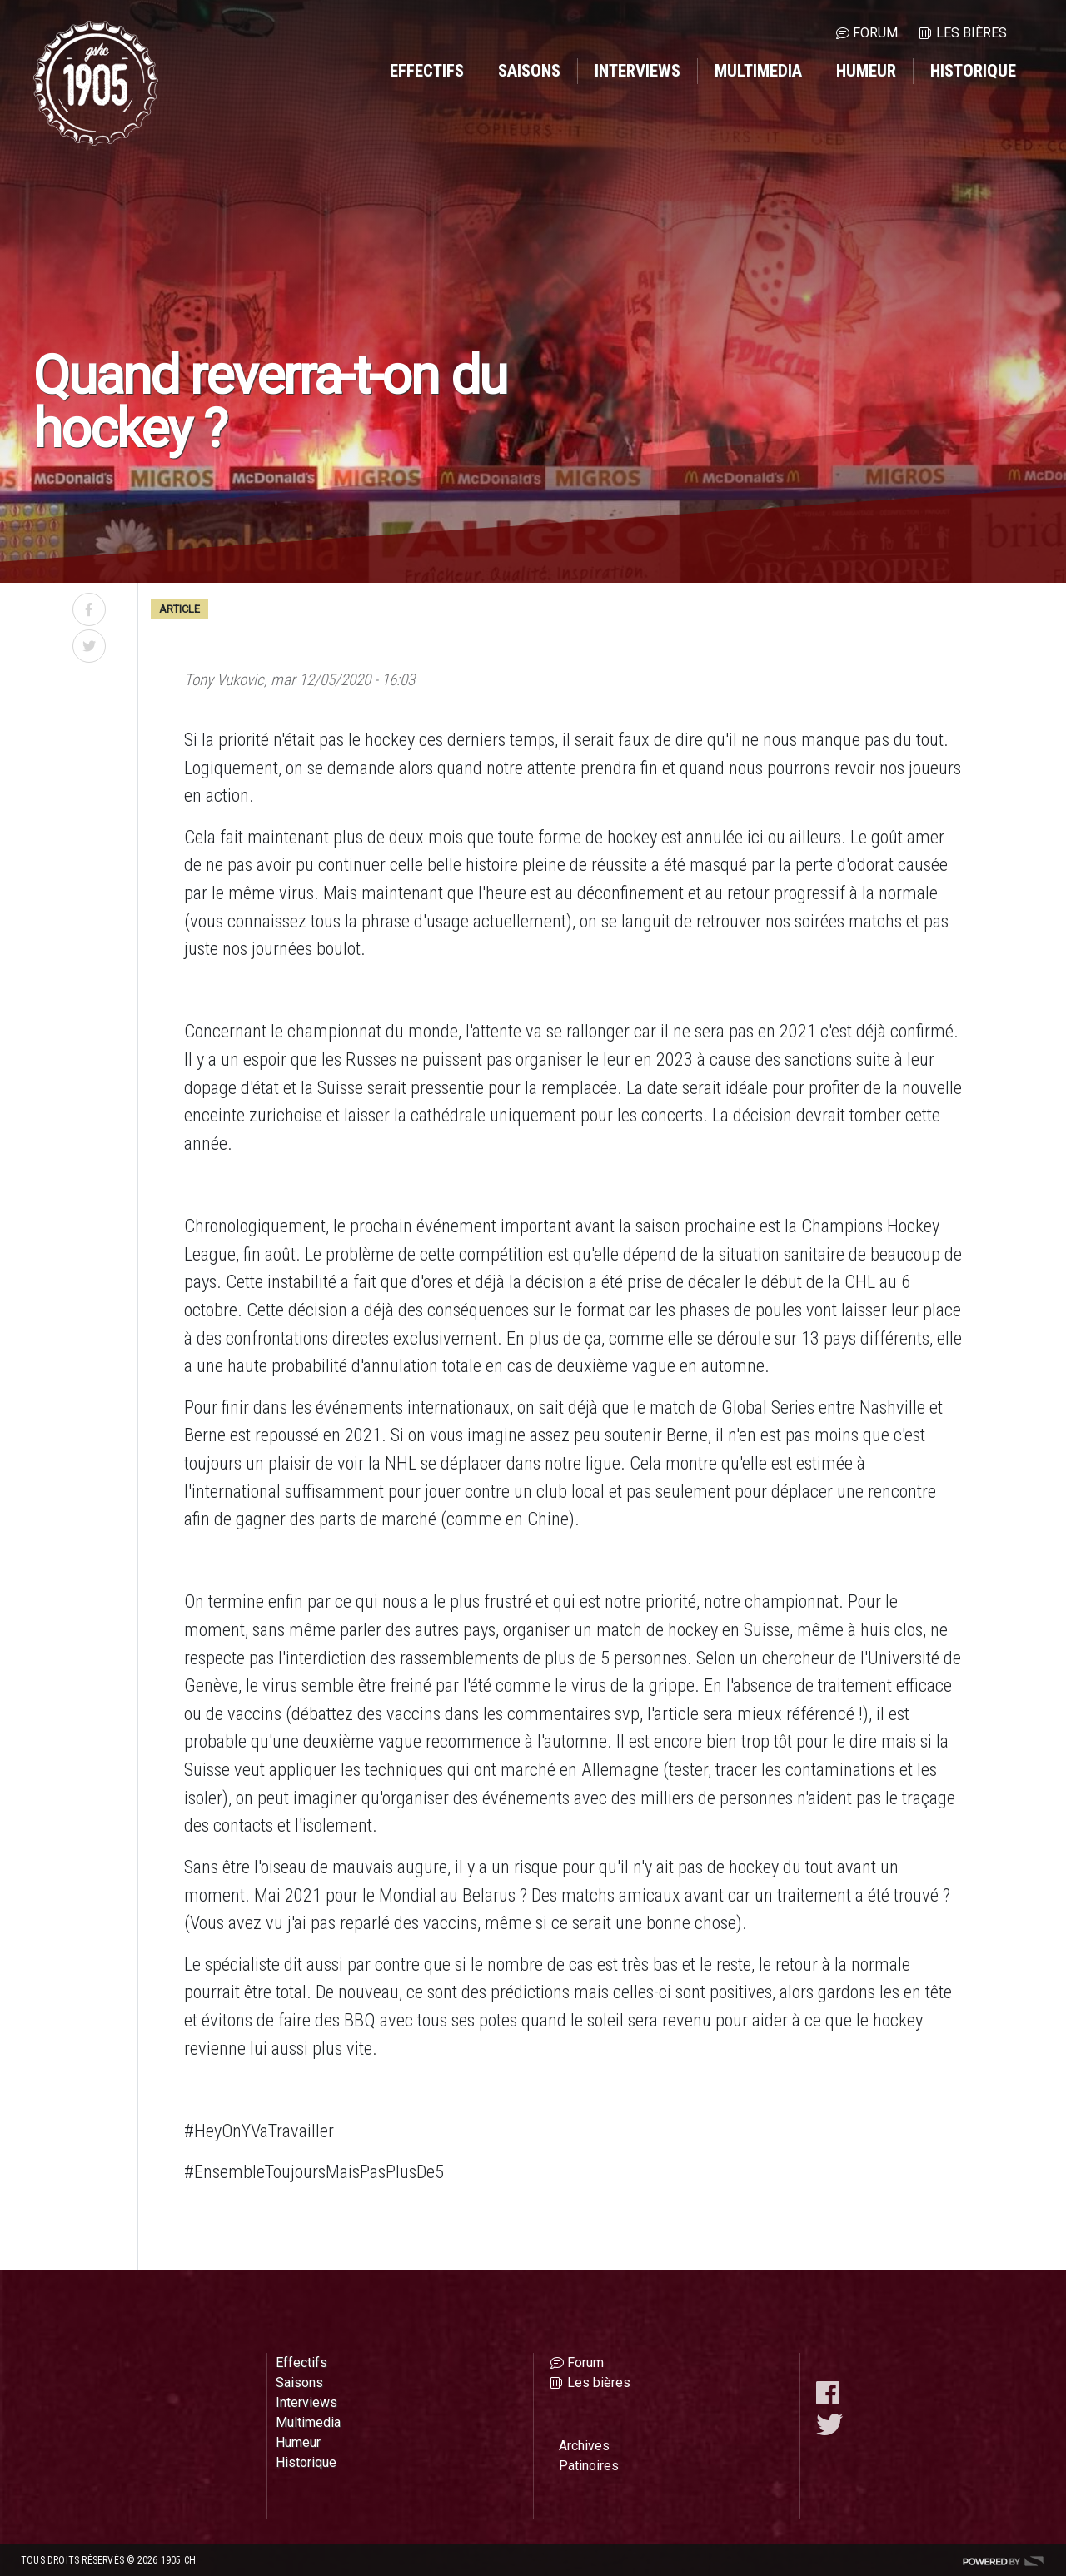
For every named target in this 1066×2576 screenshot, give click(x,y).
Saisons (529, 71)
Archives (584, 2446)
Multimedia (758, 71)
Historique (973, 71)
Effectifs (427, 71)
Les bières (971, 33)
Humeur (866, 71)
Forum (875, 33)
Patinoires (589, 2466)
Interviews (637, 71)
